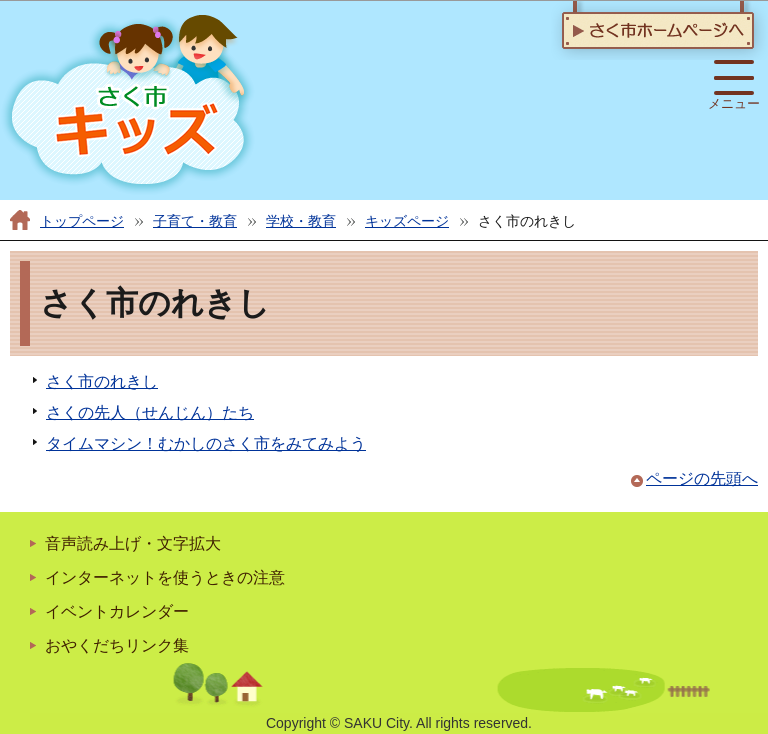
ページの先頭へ (702, 478)
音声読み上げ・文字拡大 (133, 543)
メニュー (734, 85)
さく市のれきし (102, 381)
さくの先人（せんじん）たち (150, 412)
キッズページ (407, 221)
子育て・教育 (195, 221)
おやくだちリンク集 (117, 645)
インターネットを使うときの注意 (165, 577)
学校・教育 (301, 221)
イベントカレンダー (117, 611)
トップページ (82, 221)
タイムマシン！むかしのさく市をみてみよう (206, 443)
